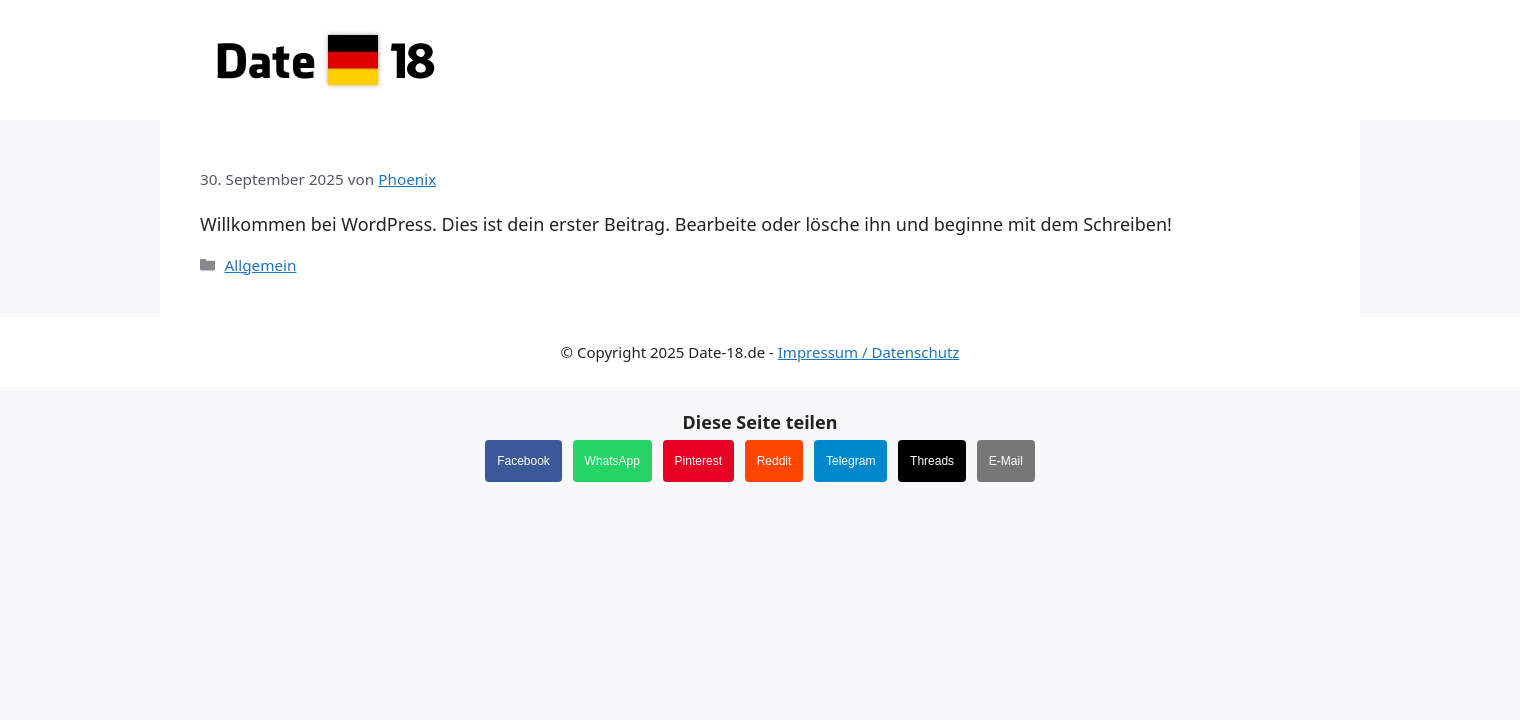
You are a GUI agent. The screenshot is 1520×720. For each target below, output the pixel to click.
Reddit (774, 461)
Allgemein (260, 265)
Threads (932, 461)
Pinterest (698, 461)
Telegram (850, 461)
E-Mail (1006, 461)
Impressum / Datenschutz (869, 352)
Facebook (523, 461)
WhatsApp (612, 461)
